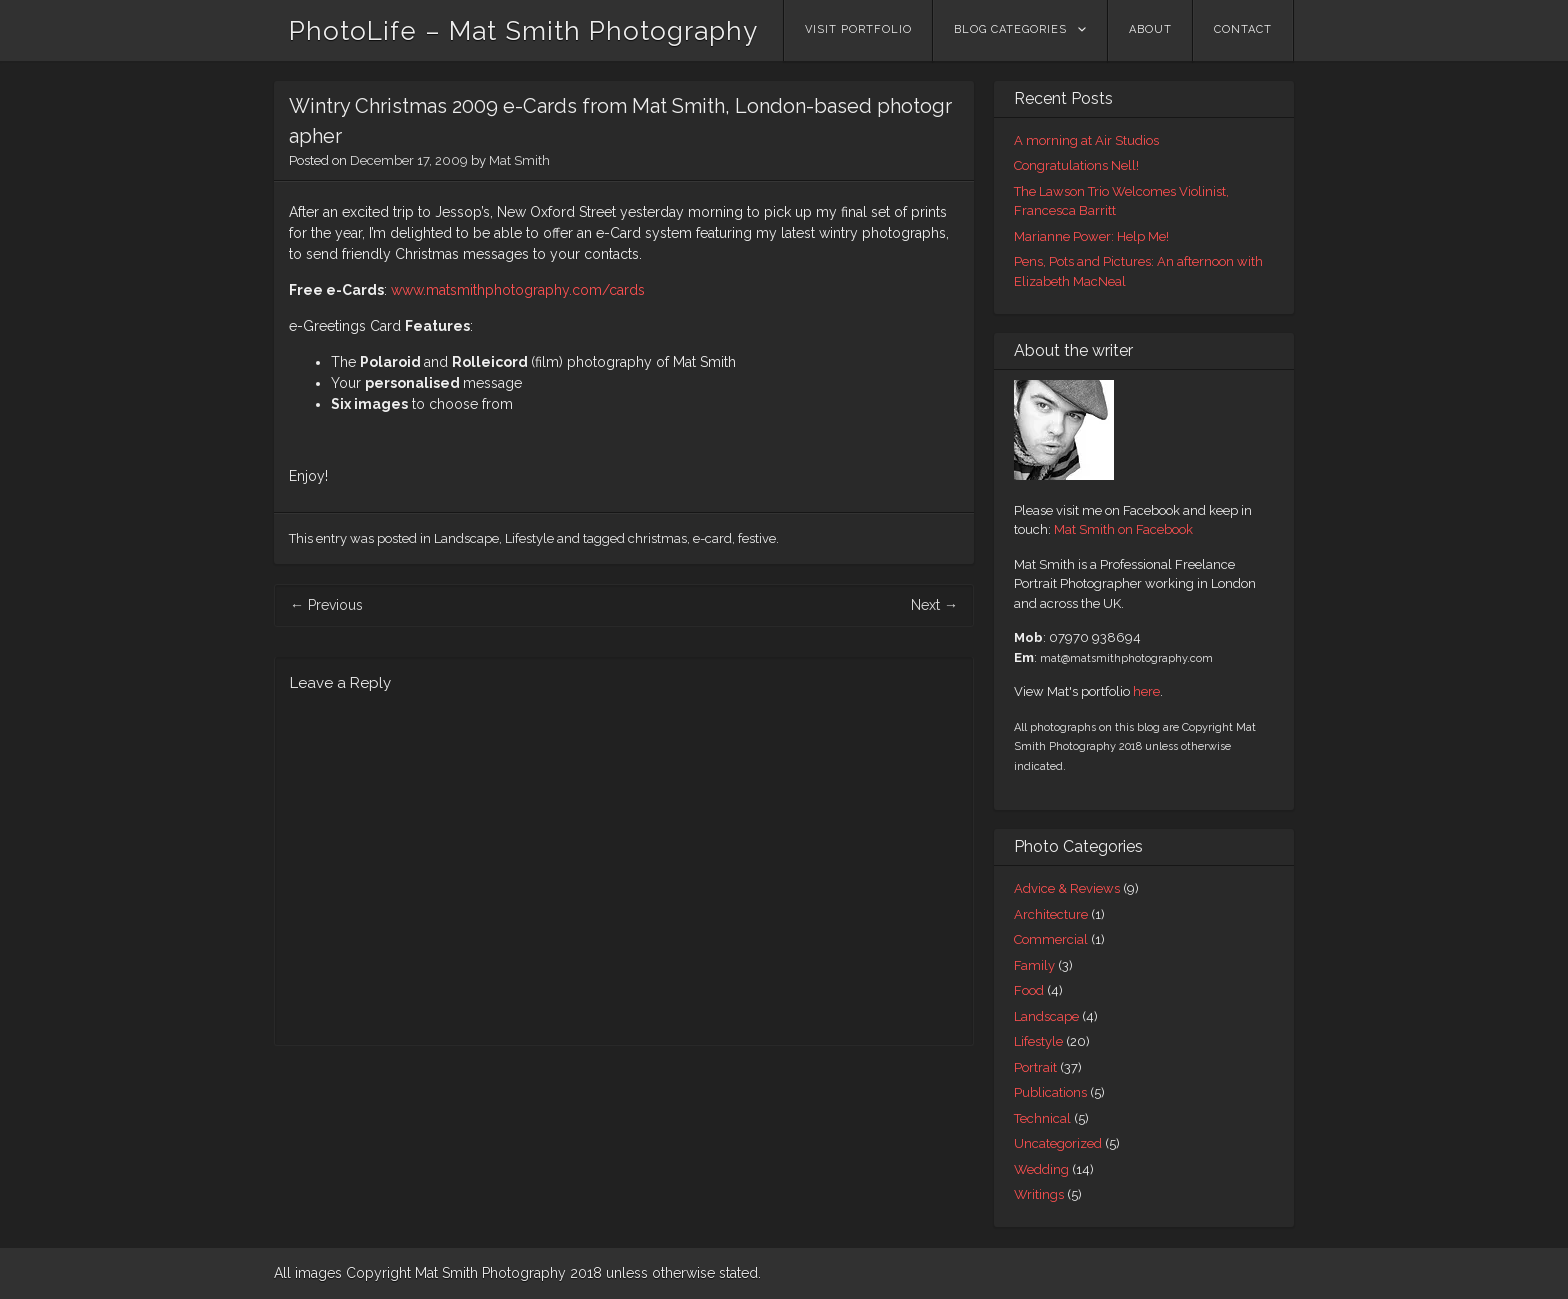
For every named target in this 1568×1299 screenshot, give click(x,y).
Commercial (1051, 939)
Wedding (1041, 1169)
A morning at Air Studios (1086, 140)
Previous (326, 605)
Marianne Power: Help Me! (1091, 236)
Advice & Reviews (1067, 888)
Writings (1039, 1194)
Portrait (1035, 1067)
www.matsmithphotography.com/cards (518, 290)
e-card (712, 538)
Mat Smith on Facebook (1123, 529)
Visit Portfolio (858, 29)
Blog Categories (1010, 29)
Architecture (1051, 914)
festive (757, 538)
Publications (1050, 1092)
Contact (1243, 29)
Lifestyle (529, 538)
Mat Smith (519, 160)
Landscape (466, 538)
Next (934, 605)
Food (1029, 990)
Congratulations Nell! (1076, 165)
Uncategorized (1058, 1143)
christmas (657, 538)
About (1150, 29)
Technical (1042, 1118)
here (1146, 691)
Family (1034, 965)
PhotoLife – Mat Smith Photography (523, 31)
